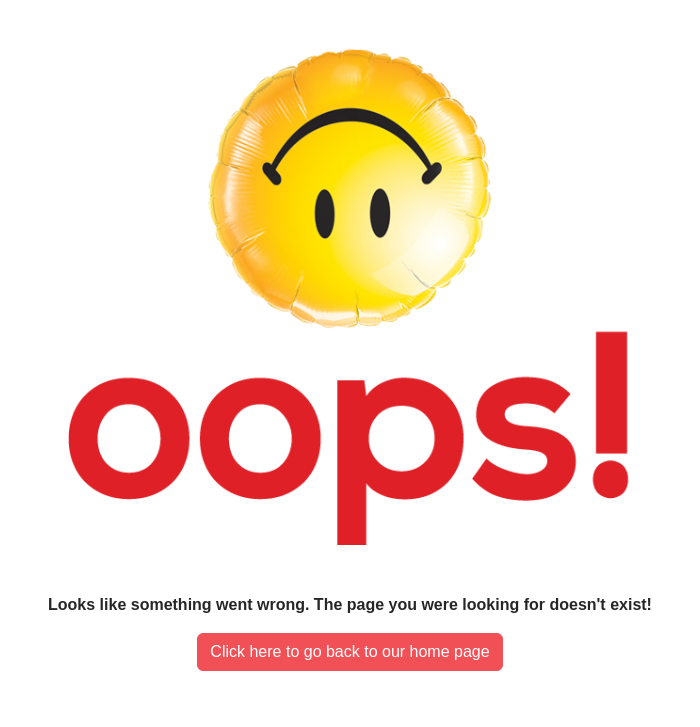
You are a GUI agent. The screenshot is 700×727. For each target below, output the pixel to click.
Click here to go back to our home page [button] (349, 651)
